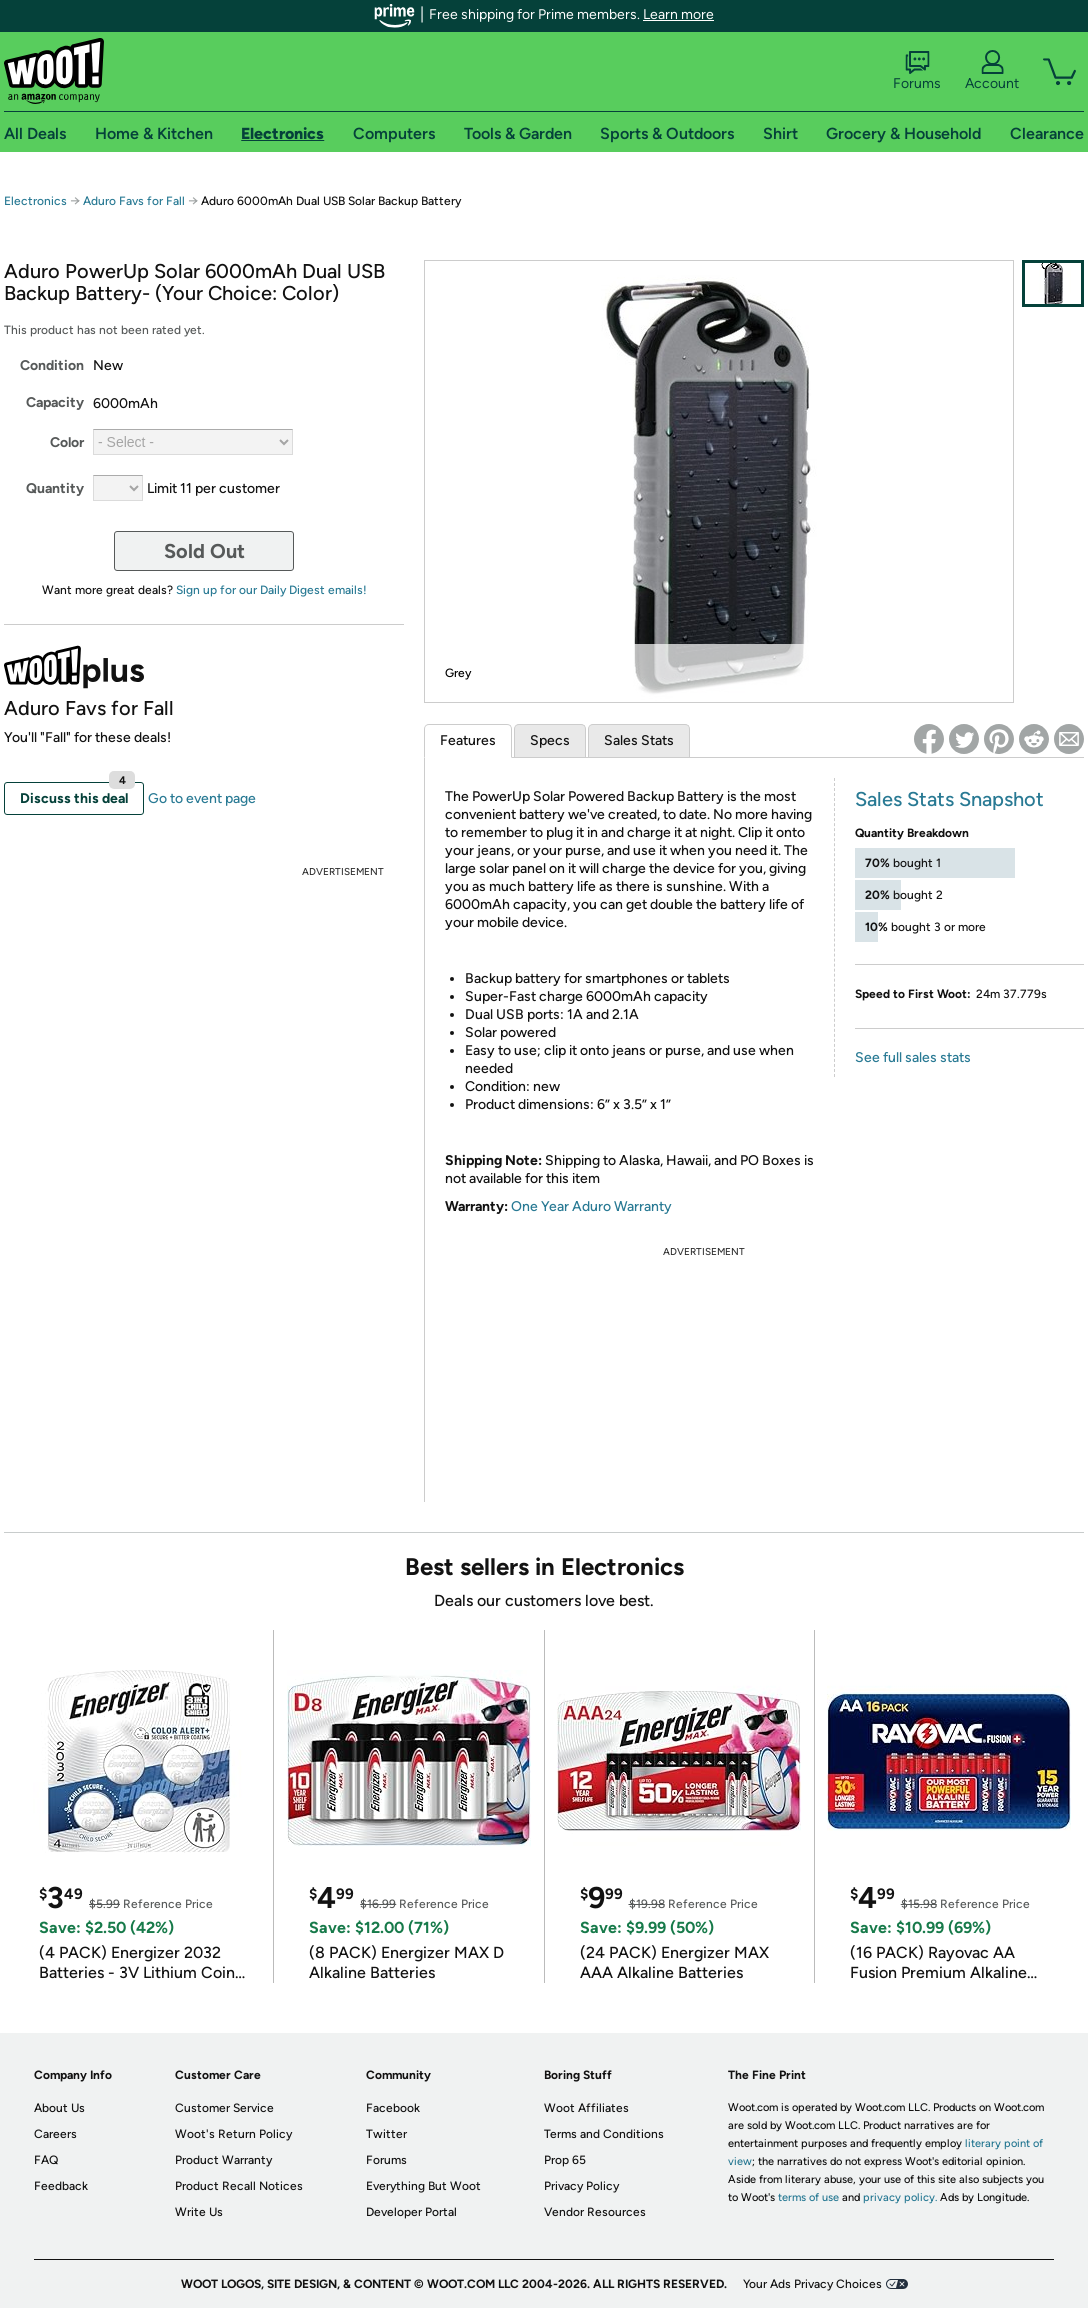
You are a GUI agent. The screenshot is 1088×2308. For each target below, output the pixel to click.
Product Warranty (223, 2160)
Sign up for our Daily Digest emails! (271, 590)
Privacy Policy (581, 2186)
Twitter (386, 2134)
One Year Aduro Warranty (591, 1206)
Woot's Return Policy (233, 2134)
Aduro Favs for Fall (134, 201)
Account (992, 71)
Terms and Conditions (604, 2134)
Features (468, 740)
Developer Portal (411, 2212)
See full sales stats (913, 1057)
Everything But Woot (423, 2186)
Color (67, 442)
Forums (917, 71)
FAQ (46, 2160)
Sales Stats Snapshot (949, 799)
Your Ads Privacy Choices (812, 2284)
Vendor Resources (595, 2212)
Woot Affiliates (586, 2108)
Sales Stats (639, 740)
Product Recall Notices (239, 2186)
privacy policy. (900, 2197)
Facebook (393, 2108)
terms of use (808, 2197)
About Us (59, 2108)
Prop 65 (565, 2160)
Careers (55, 2134)
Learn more (678, 14)
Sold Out (204, 551)
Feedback (61, 2186)
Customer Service (224, 2108)
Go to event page (202, 798)
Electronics (35, 201)
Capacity (55, 402)
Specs (550, 740)
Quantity (55, 488)
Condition (52, 365)
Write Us (199, 2212)
